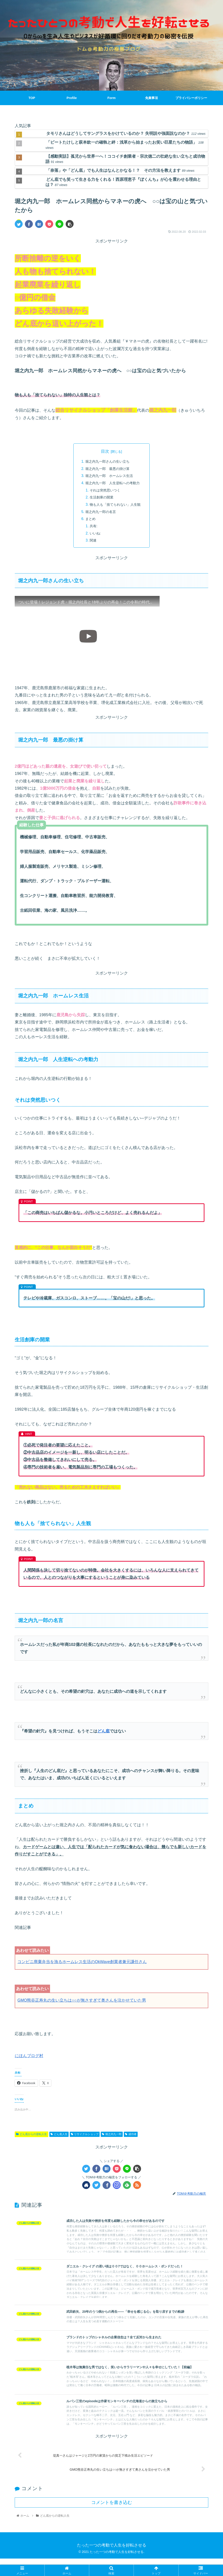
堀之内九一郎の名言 (100, 513)
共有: (92, 528)
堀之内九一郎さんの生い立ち (107, 462)
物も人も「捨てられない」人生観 (115, 506)
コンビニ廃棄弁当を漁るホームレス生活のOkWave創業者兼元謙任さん (82, 1964)
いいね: (94, 535)
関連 (91, 543)
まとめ (89, 521)
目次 (105, 452)
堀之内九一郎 (112, 2136)
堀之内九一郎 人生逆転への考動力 (112, 484)
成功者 (131, 2136)
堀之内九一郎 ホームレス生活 (109, 477)
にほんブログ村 (29, 2058)
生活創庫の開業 (100, 499)
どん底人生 (58, 2136)
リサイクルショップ (85, 2136)
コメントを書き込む (111, 2520)
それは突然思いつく (104, 491)
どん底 (103, 1733)
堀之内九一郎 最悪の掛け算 (107, 469)
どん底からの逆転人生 (31, 2136)
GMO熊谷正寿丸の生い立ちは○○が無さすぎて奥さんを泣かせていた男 (81, 2002)
